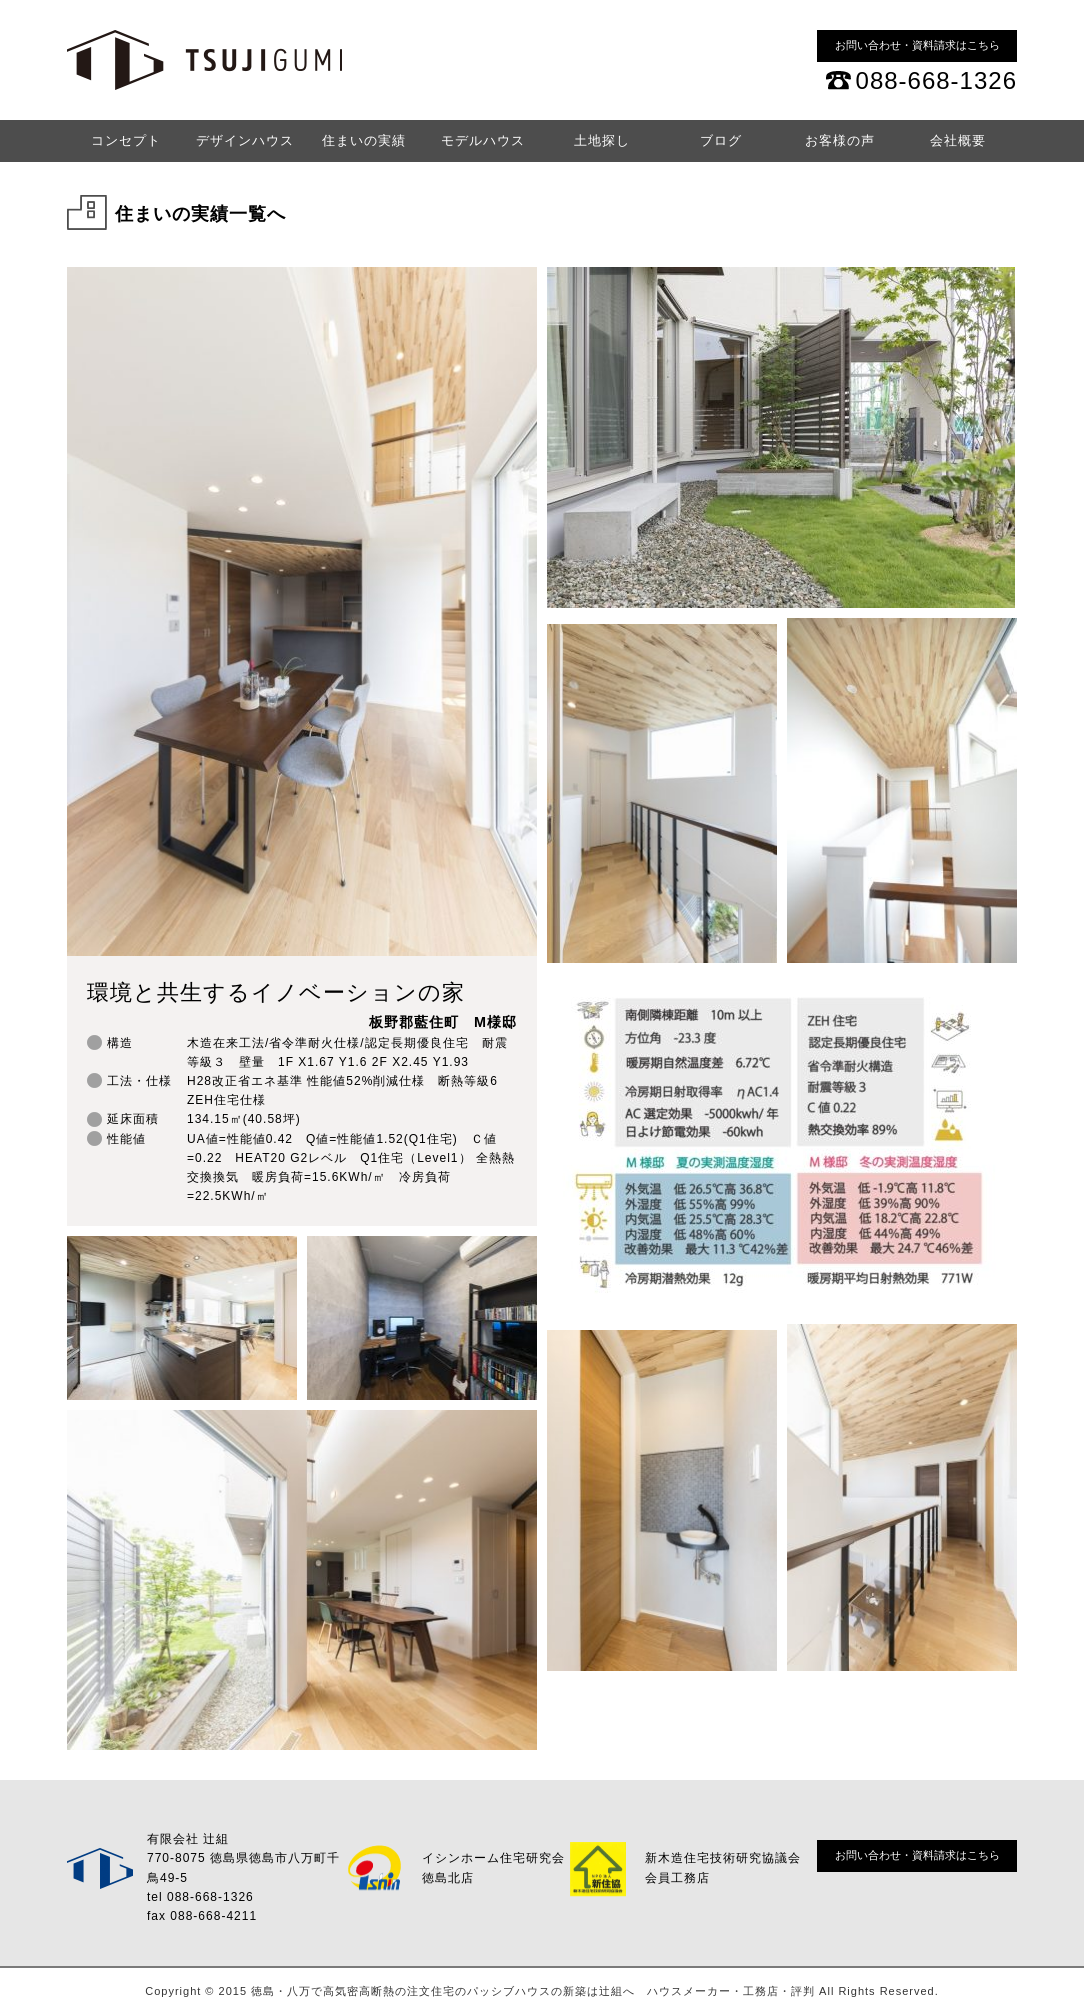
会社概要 (958, 140)
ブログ (721, 140)
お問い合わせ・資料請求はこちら (917, 45)
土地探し (602, 140)
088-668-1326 (936, 80)
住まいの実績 (364, 140)
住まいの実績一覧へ (200, 214)
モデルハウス (483, 140)
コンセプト (126, 140)
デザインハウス (245, 140)
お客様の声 (840, 140)
